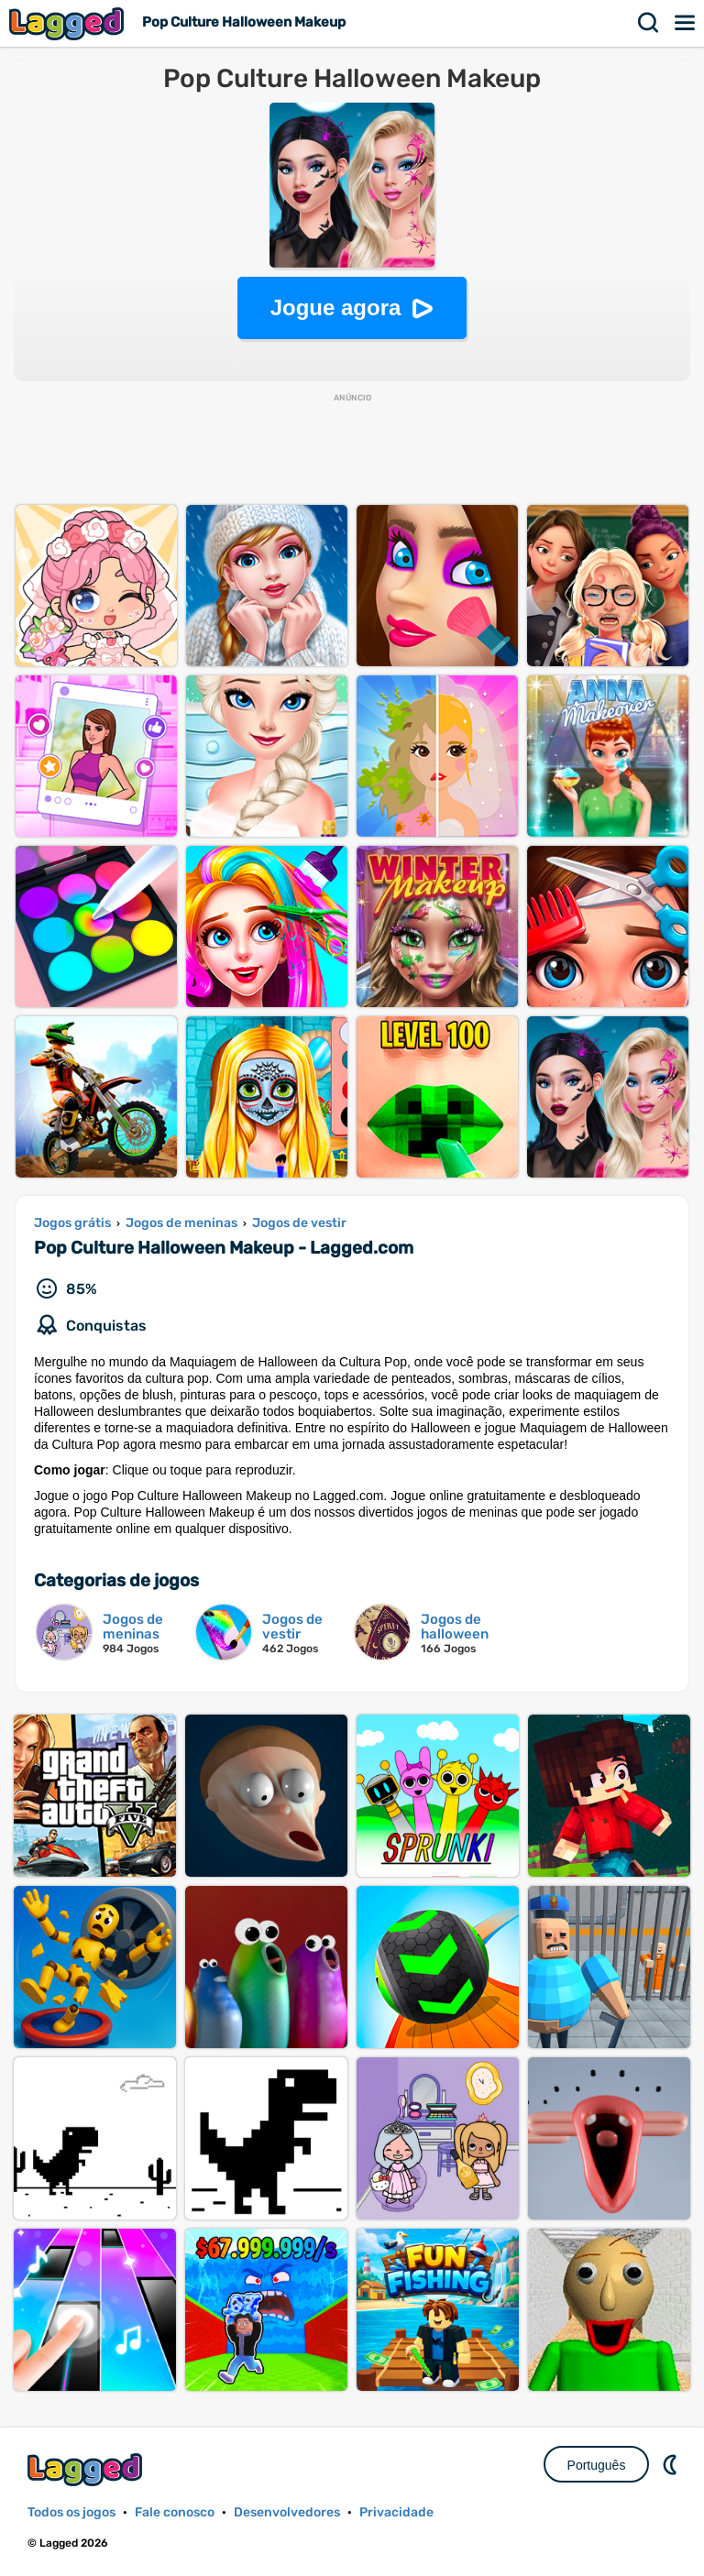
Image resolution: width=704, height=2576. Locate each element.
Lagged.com (87, 2469)
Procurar (649, 23)
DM (672, 2464)
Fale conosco (174, 2512)
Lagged (68, 23)
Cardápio (685, 23)
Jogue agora (336, 307)
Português (596, 2465)
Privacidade (396, 2512)
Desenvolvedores (287, 2512)
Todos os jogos (72, 2512)
